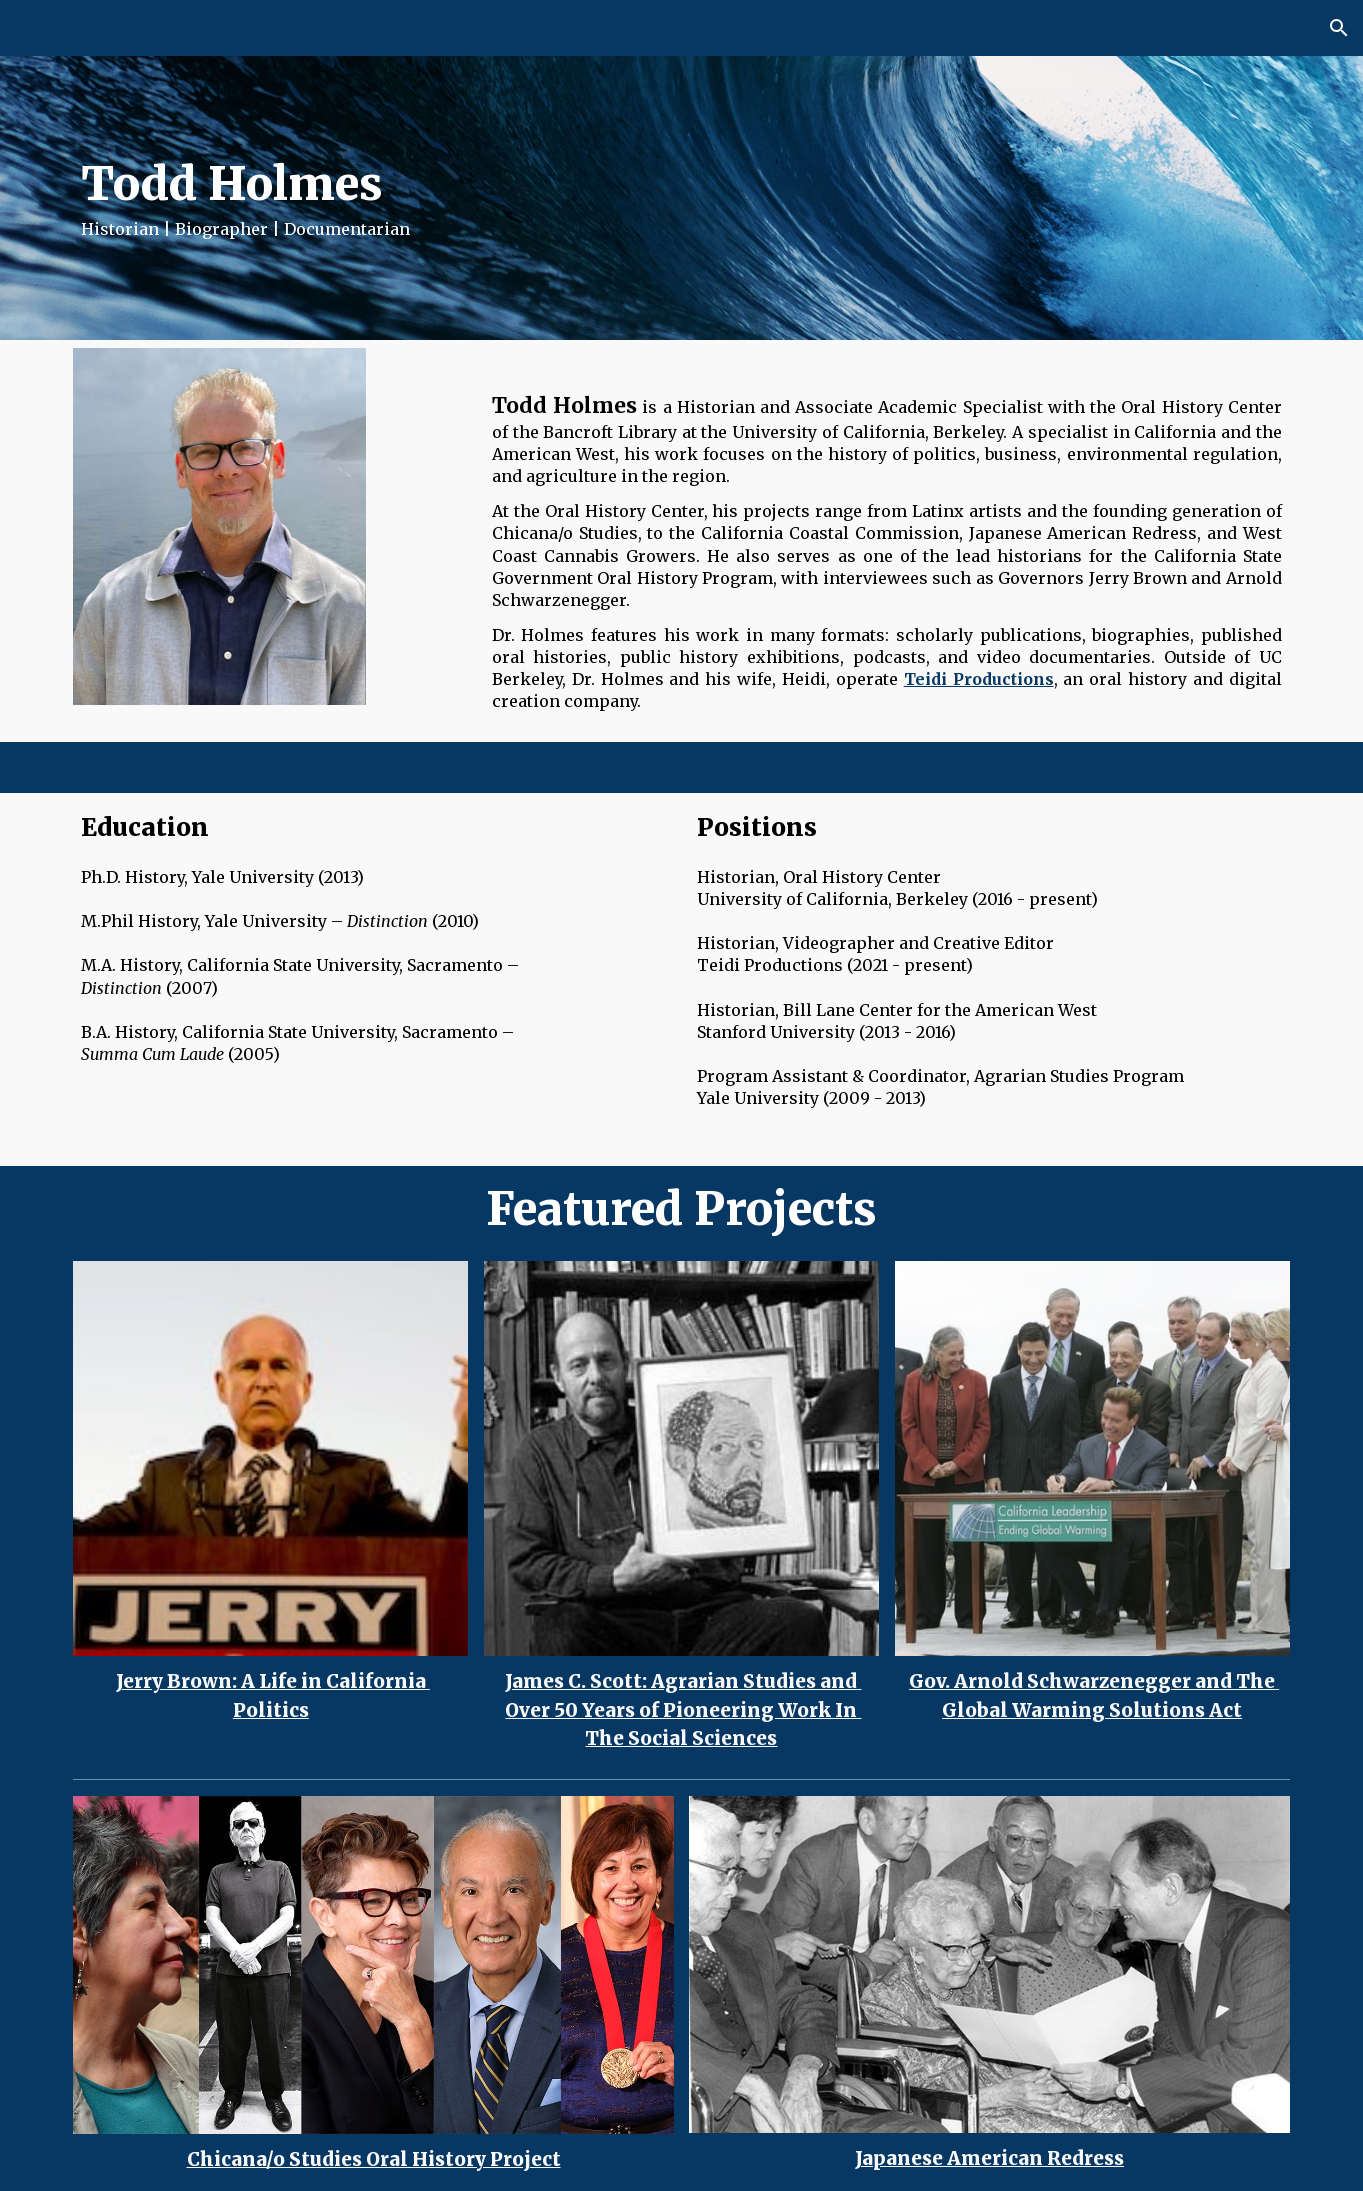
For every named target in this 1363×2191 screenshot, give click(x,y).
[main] (476, 198)
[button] (1339, 28)
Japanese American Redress (989, 2158)
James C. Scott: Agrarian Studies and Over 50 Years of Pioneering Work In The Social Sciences (683, 1710)
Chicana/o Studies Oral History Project (374, 2159)
